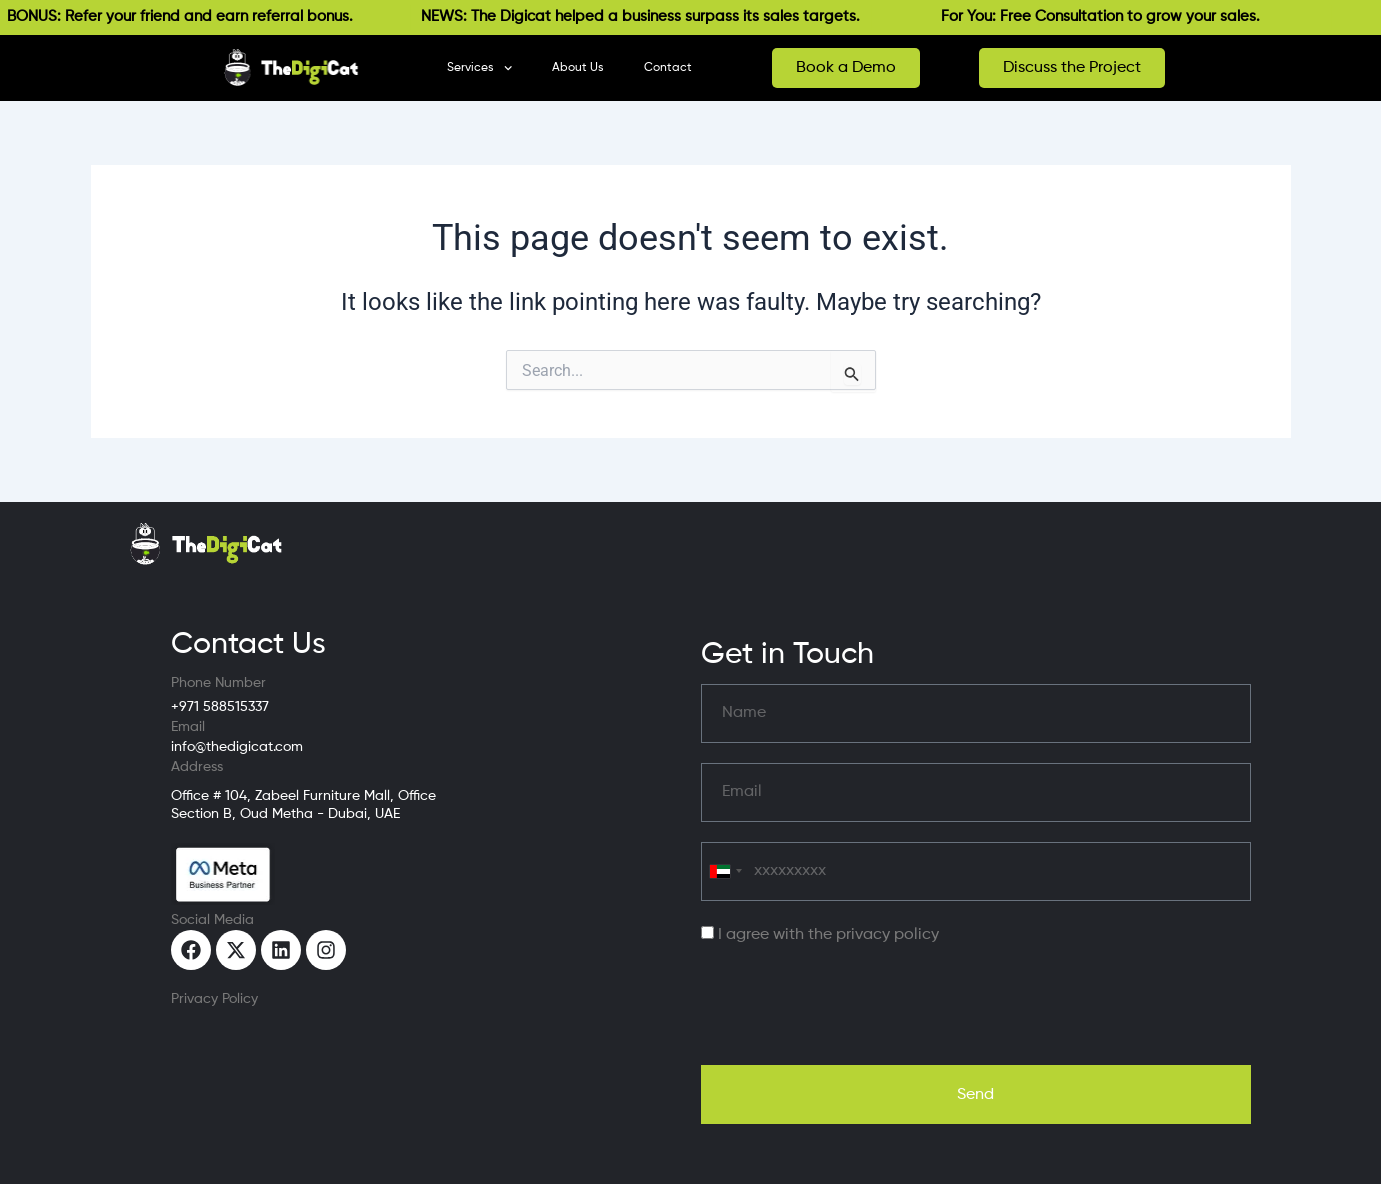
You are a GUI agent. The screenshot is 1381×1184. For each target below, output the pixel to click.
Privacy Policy (214, 999)
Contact (668, 68)
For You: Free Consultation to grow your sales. (1109, 16)
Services (479, 68)
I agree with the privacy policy (828, 935)
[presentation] (853, 1006)
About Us (578, 68)
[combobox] (725, 871)
